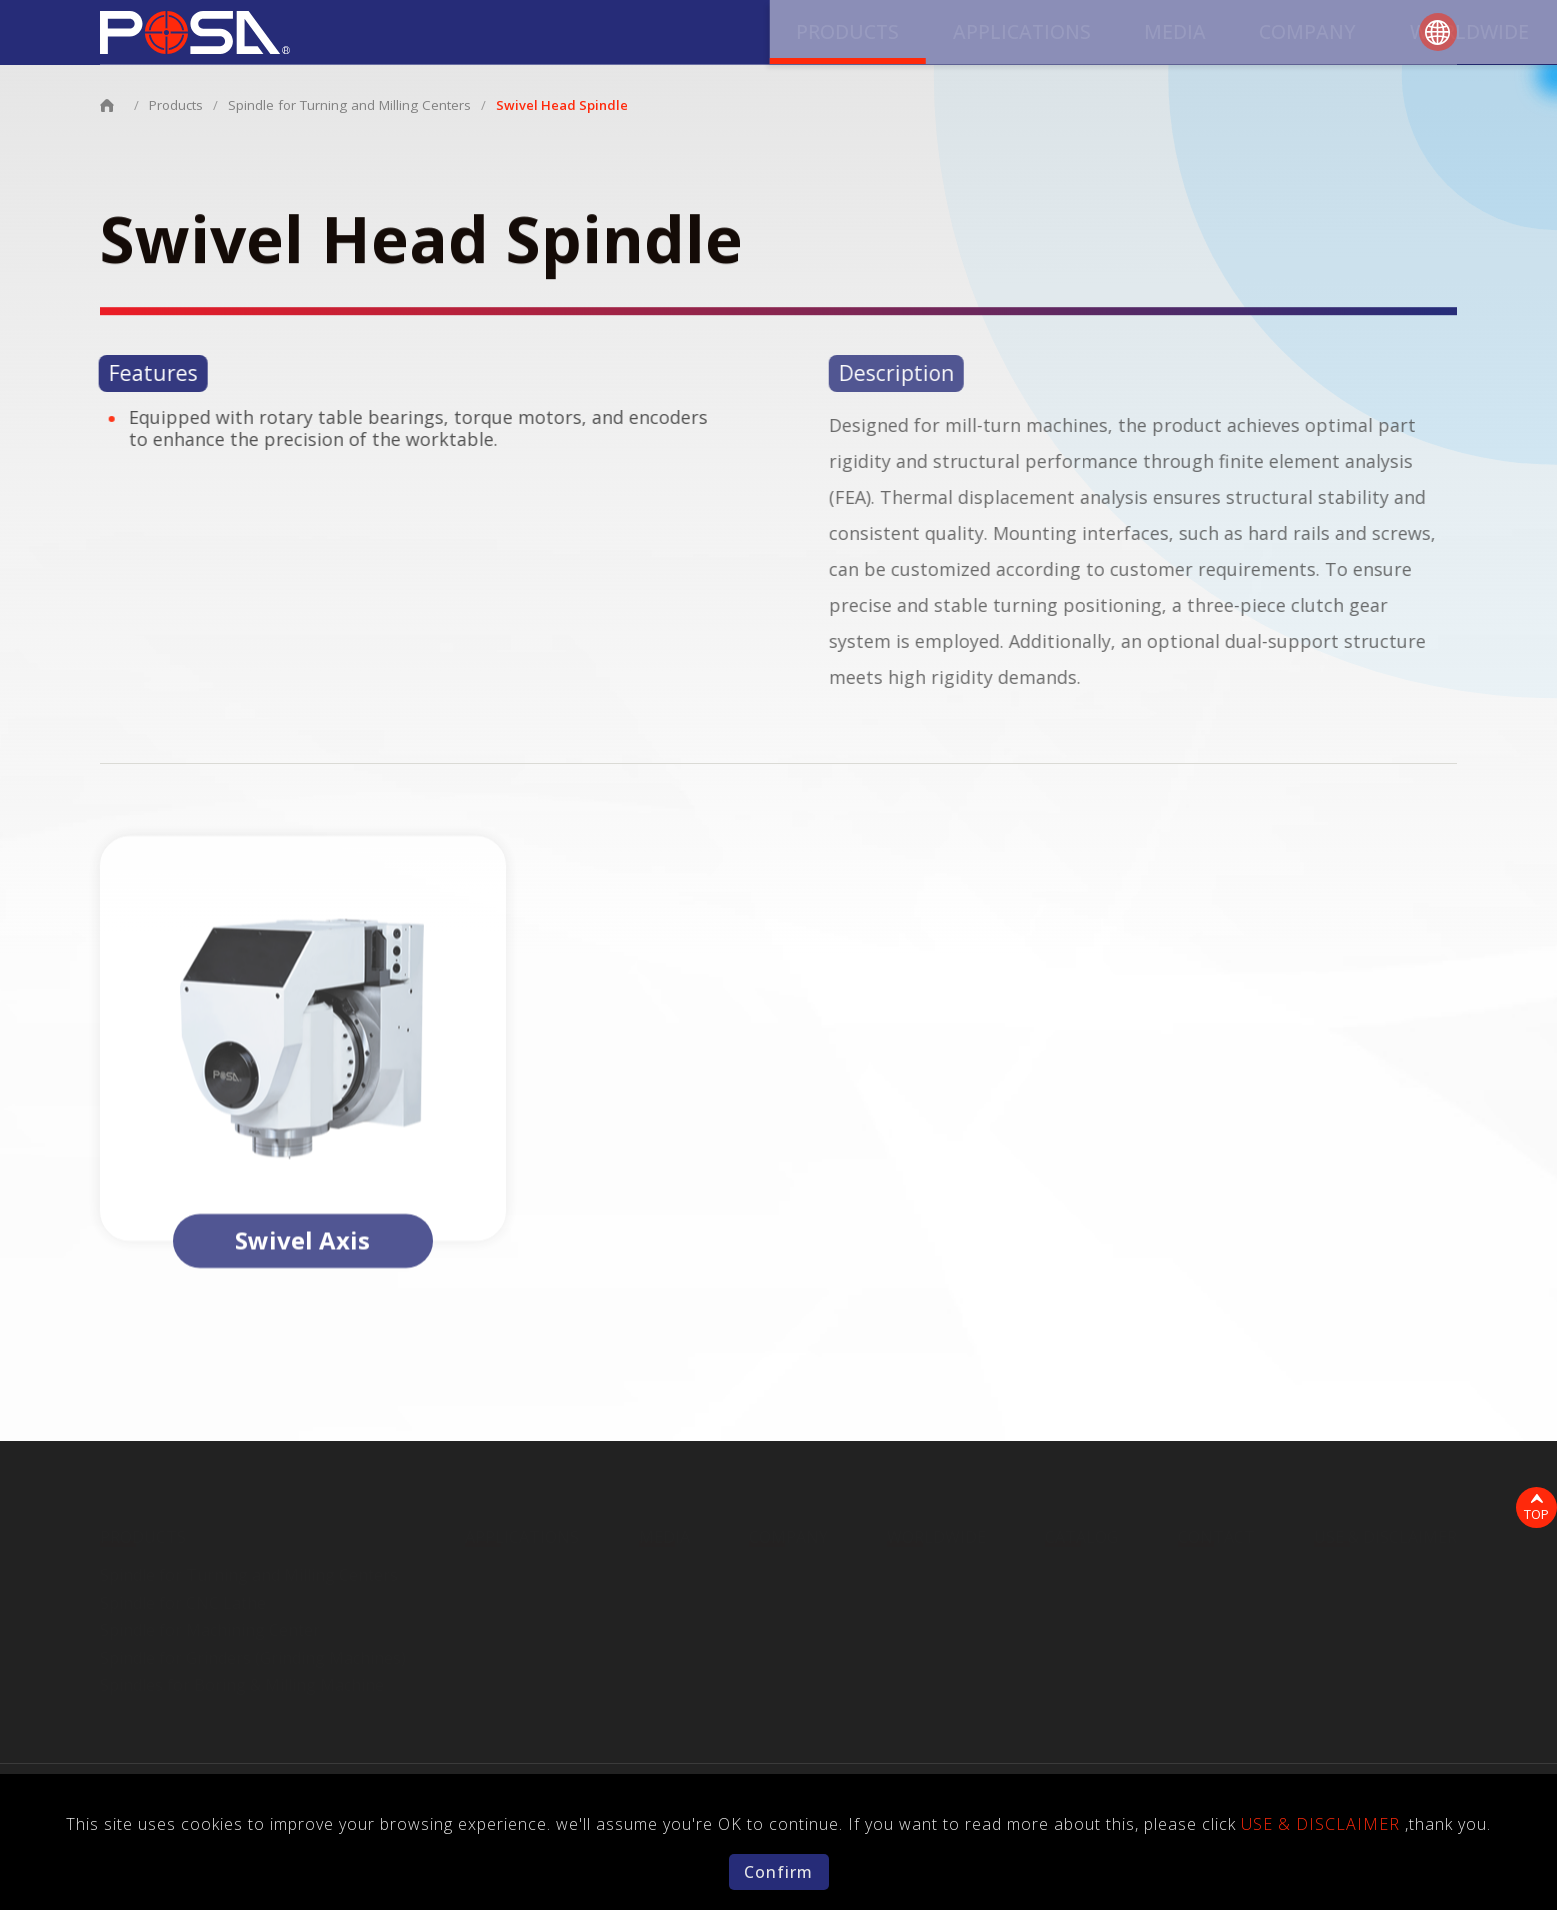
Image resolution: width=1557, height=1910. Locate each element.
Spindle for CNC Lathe (183, 1597)
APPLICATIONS (667, 37)
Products (176, 105)
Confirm (778, 1872)
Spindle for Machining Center (210, 1624)
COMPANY (917, 37)
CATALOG (1205, 37)
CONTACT (1332, 37)
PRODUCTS (509, 37)
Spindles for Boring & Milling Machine (242, 1680)
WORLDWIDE (1063, 37)
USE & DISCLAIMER (1385, 1532)
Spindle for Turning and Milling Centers (345, 105)
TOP (1532, 1509)
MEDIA (803, 37)
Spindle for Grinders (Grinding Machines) (253, 1652)
